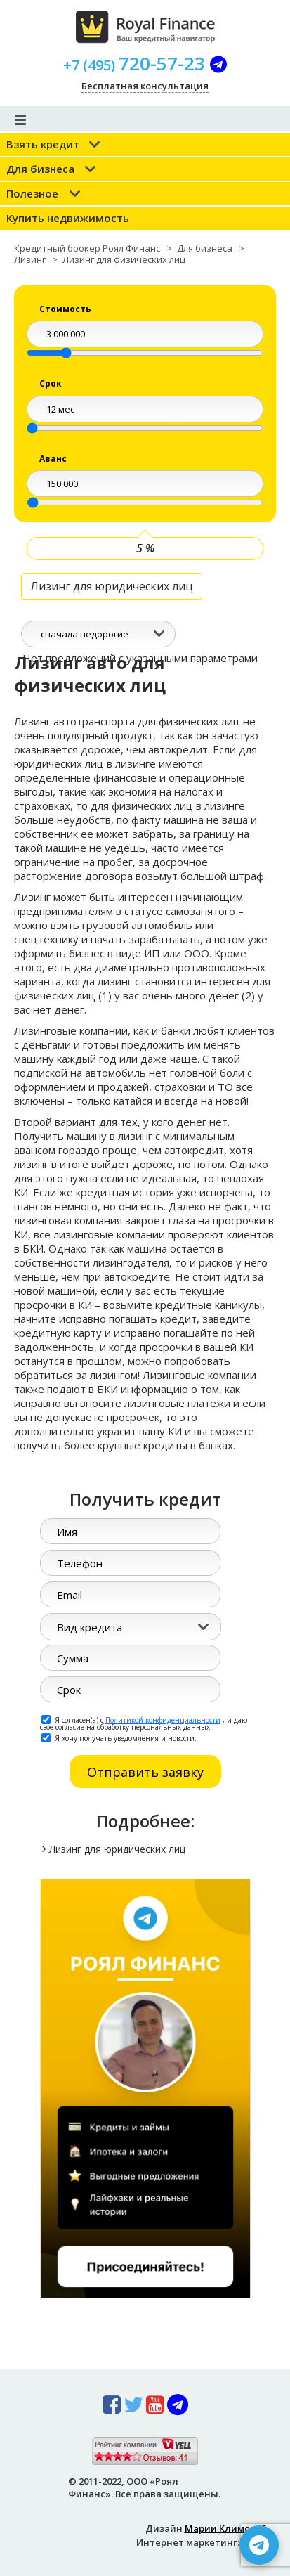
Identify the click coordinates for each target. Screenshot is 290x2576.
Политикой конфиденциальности (162, 1720)
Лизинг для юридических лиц (111, 586)
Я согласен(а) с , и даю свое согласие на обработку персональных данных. (143, 1722)
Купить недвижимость (67, 218)
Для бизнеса (40, 169)
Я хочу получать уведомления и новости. (119, 1737)
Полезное (32, 193)
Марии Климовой (226, 2528)
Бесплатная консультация (145, 85)
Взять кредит (42, 144)
